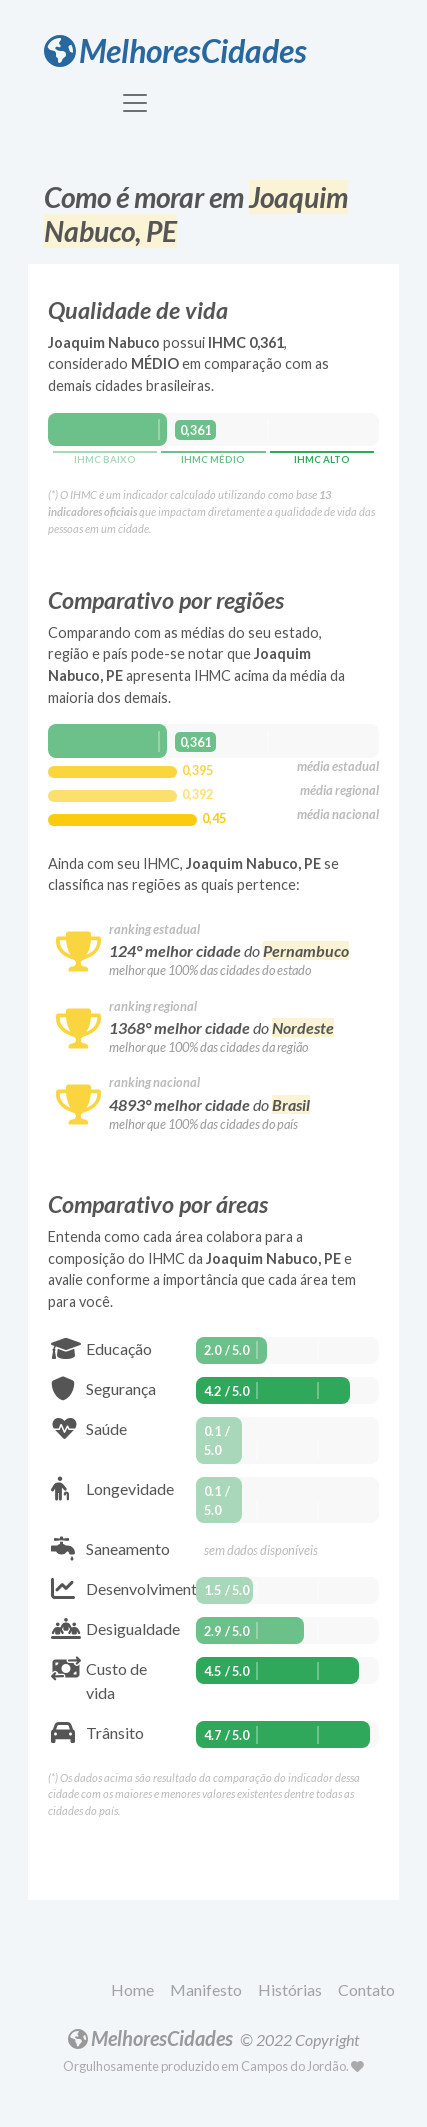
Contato (366, 1989)
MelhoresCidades (175, 50)
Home (132, 1989)
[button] (136, 1991)
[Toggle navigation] (135, 103)
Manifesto (206, 1989)
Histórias (290, 1989)
